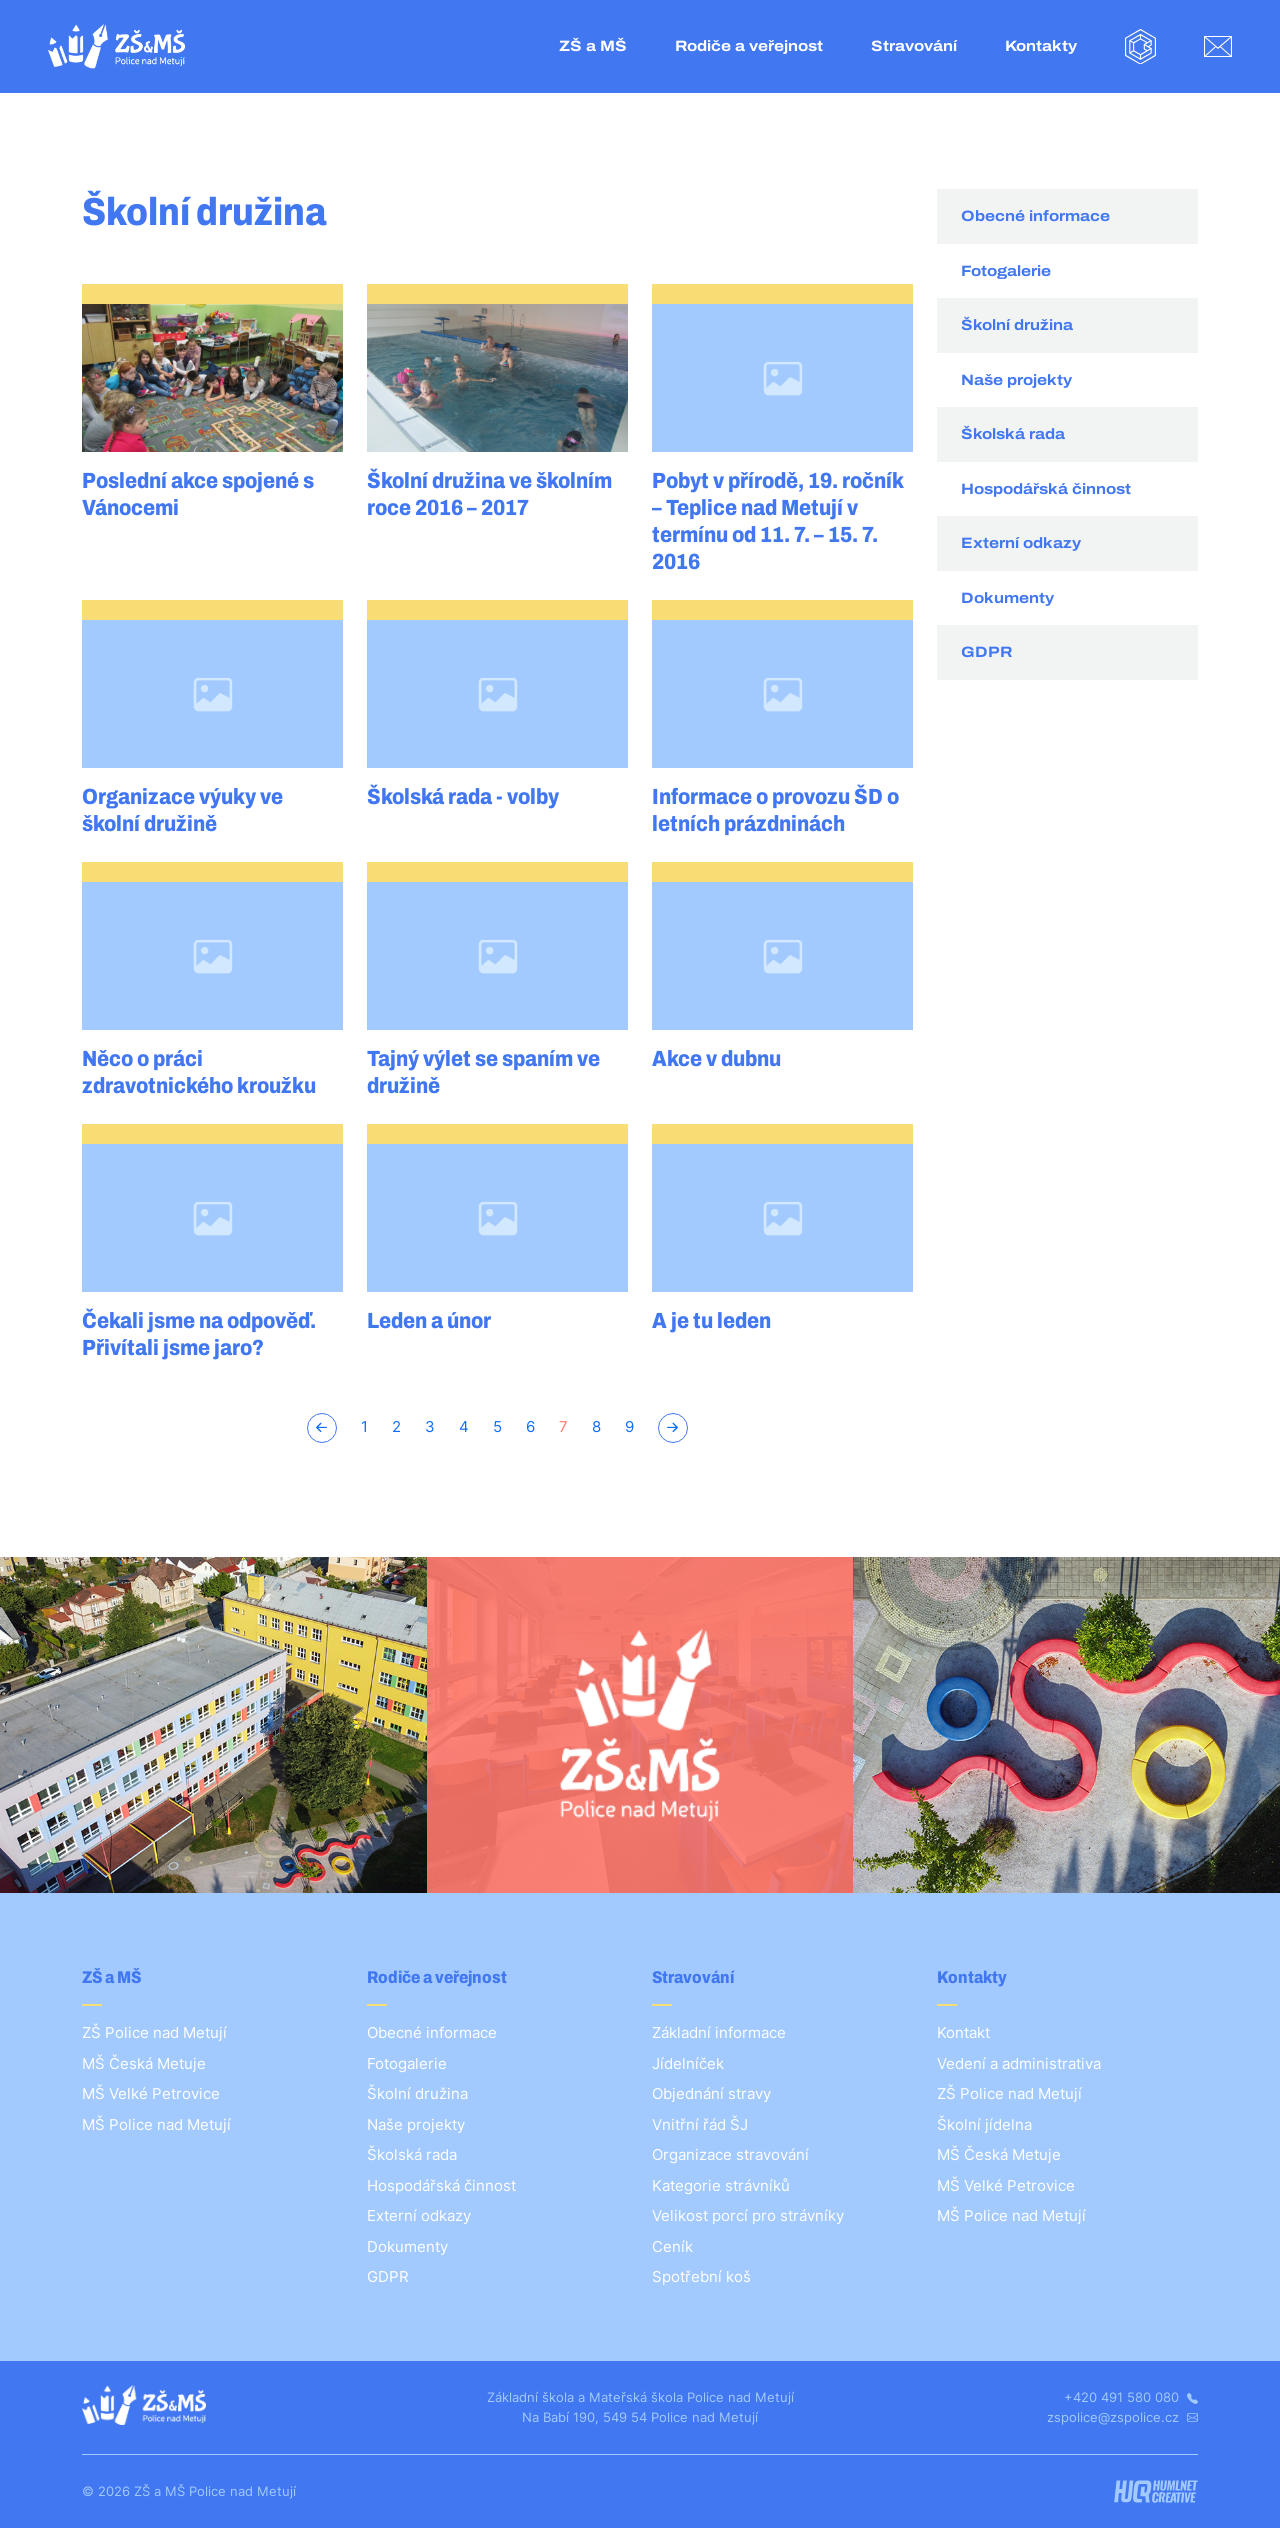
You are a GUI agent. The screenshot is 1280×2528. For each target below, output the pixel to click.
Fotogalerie (1006, 271)
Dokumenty (1007, 598)
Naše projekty (1016, 380)
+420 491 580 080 (1131, 2397)
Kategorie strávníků (721, 2185)
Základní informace (719, 2032)
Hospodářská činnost (1046, 489)
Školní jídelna (984, 2124)
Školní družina (1017, 325)
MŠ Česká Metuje (144, 2063)
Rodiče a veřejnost (749, 46)
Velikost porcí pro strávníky (748, 2215)
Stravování (914, 46)
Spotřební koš (701, 2276)
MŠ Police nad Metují (156, 2124)
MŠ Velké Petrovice (151, 2093)
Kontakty (1041, 46)
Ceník (672, 2246)
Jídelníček (688, 2063)
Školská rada (1013, 434)
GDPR (986, 652)
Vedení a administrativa (1019, 2063)
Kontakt (963, 2032)
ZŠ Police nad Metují (154, 2032)
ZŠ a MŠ (593, 46)
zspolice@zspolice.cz (1122, 2417)
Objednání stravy (711, 2093)
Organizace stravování (730, 2154)
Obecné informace (1035, 216)
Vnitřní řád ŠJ (700, 2124)
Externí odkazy (1021, 543)
